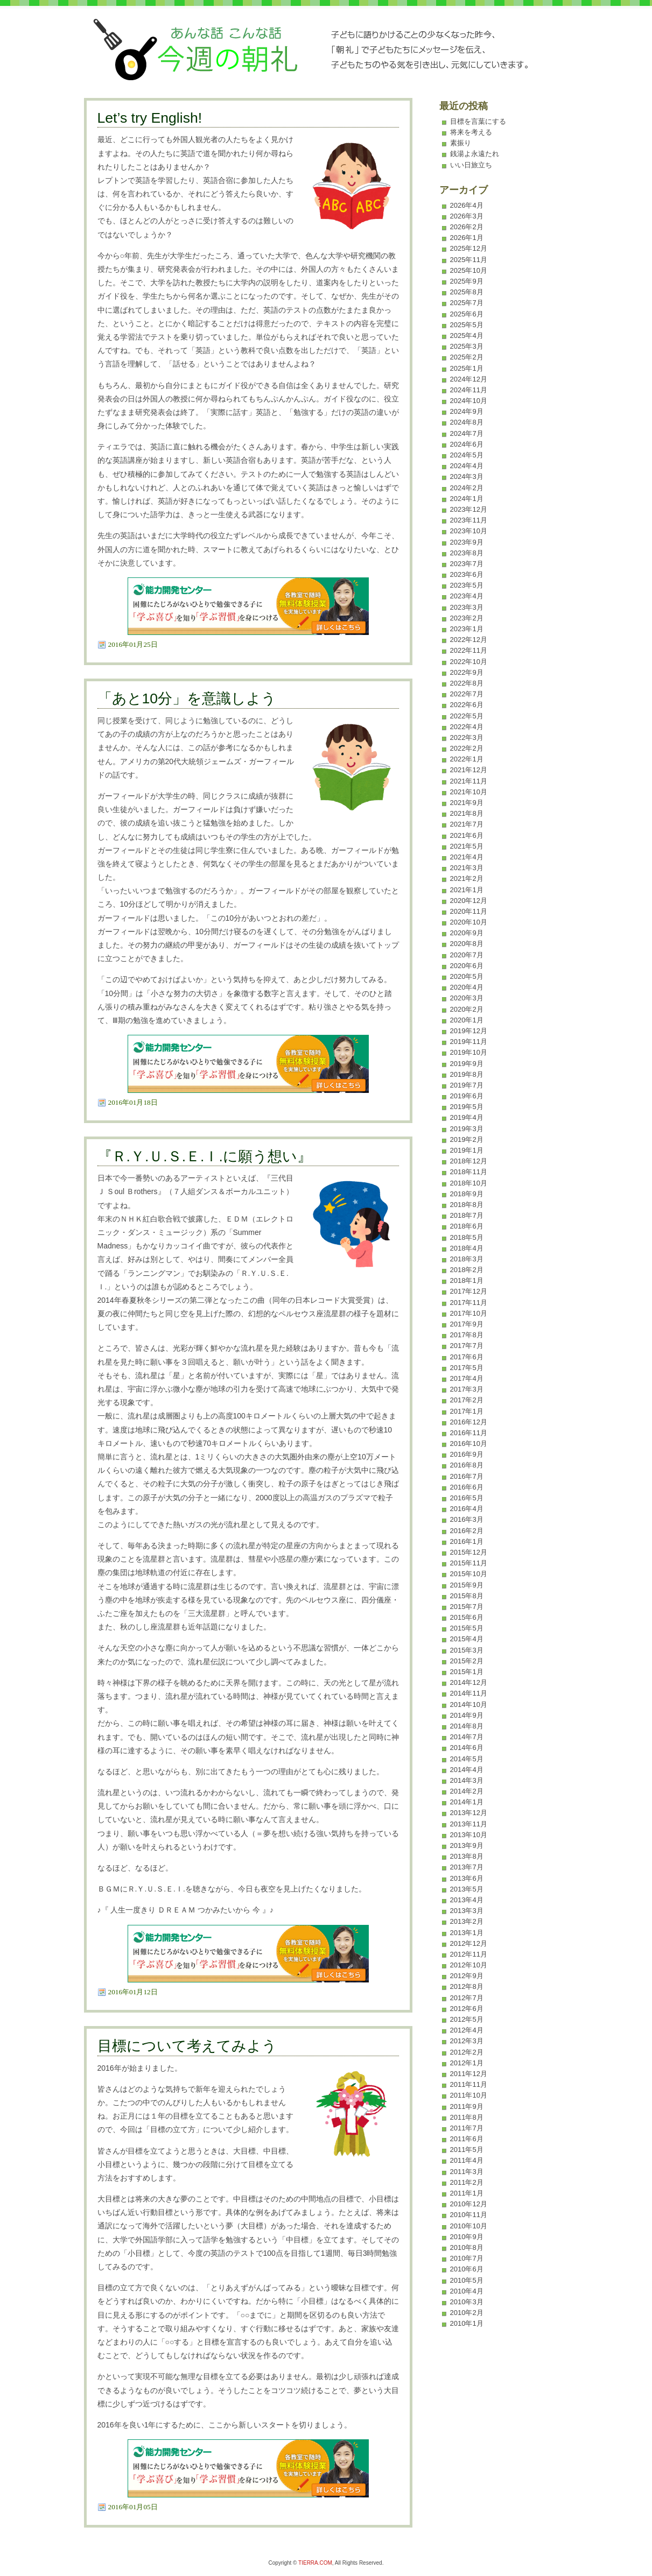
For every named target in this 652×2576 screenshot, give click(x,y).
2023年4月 (466, 596)
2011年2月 (466, 2182)
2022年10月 (468, 662)
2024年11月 (468, 390)
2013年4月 (466, 1900)
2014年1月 (466, 1802)
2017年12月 (468, 1291)
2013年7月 (466, 1867)
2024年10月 (468, 401)
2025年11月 (468, 260)
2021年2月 (466, 878)
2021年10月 (468, 792)
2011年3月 (466, 2172)
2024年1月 (466, 499)
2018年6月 (466, 1226)
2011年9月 (466, 2106)
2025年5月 (466, 325)
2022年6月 (466, 705)
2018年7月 (466, 1215)
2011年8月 (466, 2117)
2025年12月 (468, 248)
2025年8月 (466, 292)
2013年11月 (468, 1824)
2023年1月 (466, 629)
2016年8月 (466, 1465)
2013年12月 (468, 1813)
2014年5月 (466, 1759)
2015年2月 (466, 1661)
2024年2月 (466, 488)
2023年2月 (466, 618)
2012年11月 (468, 1954)
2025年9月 (466, 281)
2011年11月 (468, 2084)
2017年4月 (466, 1378)
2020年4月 (466, 987)
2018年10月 (468, 1183)
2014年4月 (466, 1770)
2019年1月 (466, 1150)
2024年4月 (466, 466)
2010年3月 (466, 2302)
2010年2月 (466, 2313)
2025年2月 (466, 357)
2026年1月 (466, 238)
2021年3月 (466, 868)
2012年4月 (466, 2030)
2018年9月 (466, 1194)
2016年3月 (466, 1519)
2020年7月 (466, 955)
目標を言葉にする (478, 121)
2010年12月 (468, 2204)
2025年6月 (466, 314)
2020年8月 (466, 944)
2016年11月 (468, 1433)
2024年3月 (466, 476)
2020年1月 (466, 1020)
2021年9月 (466, 803)
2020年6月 (466, 966)
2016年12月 (468, 1422)
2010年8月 (466, 2247)
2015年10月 (468, 1574)
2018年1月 (466, 1280)
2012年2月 (466, 2052)
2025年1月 (466, 368)
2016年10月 (468, 1443)
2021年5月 (466, 846)
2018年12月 (468, 1161)
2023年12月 (468, 509)
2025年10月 (468, 270)
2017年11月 (468, 1302)
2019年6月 (466, 1096)
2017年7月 (466, 1346)
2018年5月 (466, 1237)
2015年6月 (466, 1617)
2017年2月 (466, 1400)
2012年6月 (466, 2009)
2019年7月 (466, 1085)
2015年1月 (466, 1672)
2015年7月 (466, 1607)
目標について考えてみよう (187, 2046)
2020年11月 (468, 911)
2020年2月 (466, 1009)
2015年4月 (466, 1639)
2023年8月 (466, 553)
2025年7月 (466, 303)
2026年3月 (466, 216)
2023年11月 (468, 520)
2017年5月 (466, 1368)
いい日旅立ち (471, 165)
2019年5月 (466, 1107)
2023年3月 (466, 607)
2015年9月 (466, 1585)
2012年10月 (468, 1965)
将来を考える (471, 132)
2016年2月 (466, 1531)
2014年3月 (466, 1780)
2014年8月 (466, 1726)
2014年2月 (466, 1791)
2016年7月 (466, 1476)
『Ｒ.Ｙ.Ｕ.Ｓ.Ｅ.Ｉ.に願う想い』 (204, 1156)
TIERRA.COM (315, 2563)
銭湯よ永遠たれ (474, 154)
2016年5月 (466, 1498)
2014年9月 (466, 1715)
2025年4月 (466, 335)
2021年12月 (468, 770)
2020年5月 (466, 976)
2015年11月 (468, 1563)
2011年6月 (466, 2139)
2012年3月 (466, 2041)
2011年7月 (466, 2128)
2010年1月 (466, 2323)
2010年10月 (468, 2226)
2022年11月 (468, 650)
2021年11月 (468, 781)
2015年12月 (468, 1552)
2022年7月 (466, 694)
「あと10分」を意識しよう (187, 698)
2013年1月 (466, 1933)
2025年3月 (466, 346)
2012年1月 (466, 2063)
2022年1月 (466, 759)
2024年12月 (468, 379)
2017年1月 (466, 1411)
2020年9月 (466, 933)
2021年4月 (466, 857)
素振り (460, 143)
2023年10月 (468, 531)
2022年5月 (466, 716)
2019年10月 (468, 1052)
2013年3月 (466, 1911)
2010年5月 (466, 2280)
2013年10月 (468, 1835)
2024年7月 (466, 433)
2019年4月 (466, 1117)
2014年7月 (466, 1737)
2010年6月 (466, 2269)
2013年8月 (466, 1856)
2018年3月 (466, 1259)
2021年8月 (466, 813)
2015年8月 (466, 1596)
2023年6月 (466, 574)
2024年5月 (466, 455)
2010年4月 (466, 2291)
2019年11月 (468, 1042)
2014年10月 (468, 1704)
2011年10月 (468, 2095)
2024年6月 (466, 444)
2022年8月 (466, 683)
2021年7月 (466, 824)
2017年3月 (466, 1389)
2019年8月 (466, 1074)
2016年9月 (466, 1454)
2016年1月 (466, 1541)
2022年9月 (466, 672)
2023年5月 (466, 585)
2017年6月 (466, 1357)
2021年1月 (466, 890)
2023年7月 (466, 564)
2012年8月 (466, 1986)
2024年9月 (466, 411)
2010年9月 (466, 2237)
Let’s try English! (149, 118)
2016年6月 (466, 1487)
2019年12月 (468, 1031)
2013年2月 (466, 1921)
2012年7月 (466, 1998)
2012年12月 (468, 1943)
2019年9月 (466, 1064)
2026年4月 (466, 205)
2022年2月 (466, 748)
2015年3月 (466, 1650)
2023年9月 (466, 542)
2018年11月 (468, 1172)
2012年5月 (466, 2019)
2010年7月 (466, 2258)
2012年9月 (466, 1976)
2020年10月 (468, 922)
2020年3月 (466, 998)
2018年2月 (466, 1270)
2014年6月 (466, 1748)
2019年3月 (466, 1129)
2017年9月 (466, 1324)
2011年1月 (466, 2193)
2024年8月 (466, 422)
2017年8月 (466, 1335)
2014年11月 (468, 1693)
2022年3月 (466, 737)
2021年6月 (466, 835)
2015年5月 (466, 1628)
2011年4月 (466, 2160)
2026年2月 (466, 227)
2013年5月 (466, 1889)
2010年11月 (468, 2215)
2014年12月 (468, 1682)
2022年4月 (466, 727)
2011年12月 (468, 2074)
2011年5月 (466, 2150)
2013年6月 (466, 1878)
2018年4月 (466, 1248)
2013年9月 (466, 1845)
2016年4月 (466, 1509)
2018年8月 (466, 1205)
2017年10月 (468, 1313)
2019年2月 (466, 1139)
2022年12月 (468, 640)
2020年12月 (468, 901)
